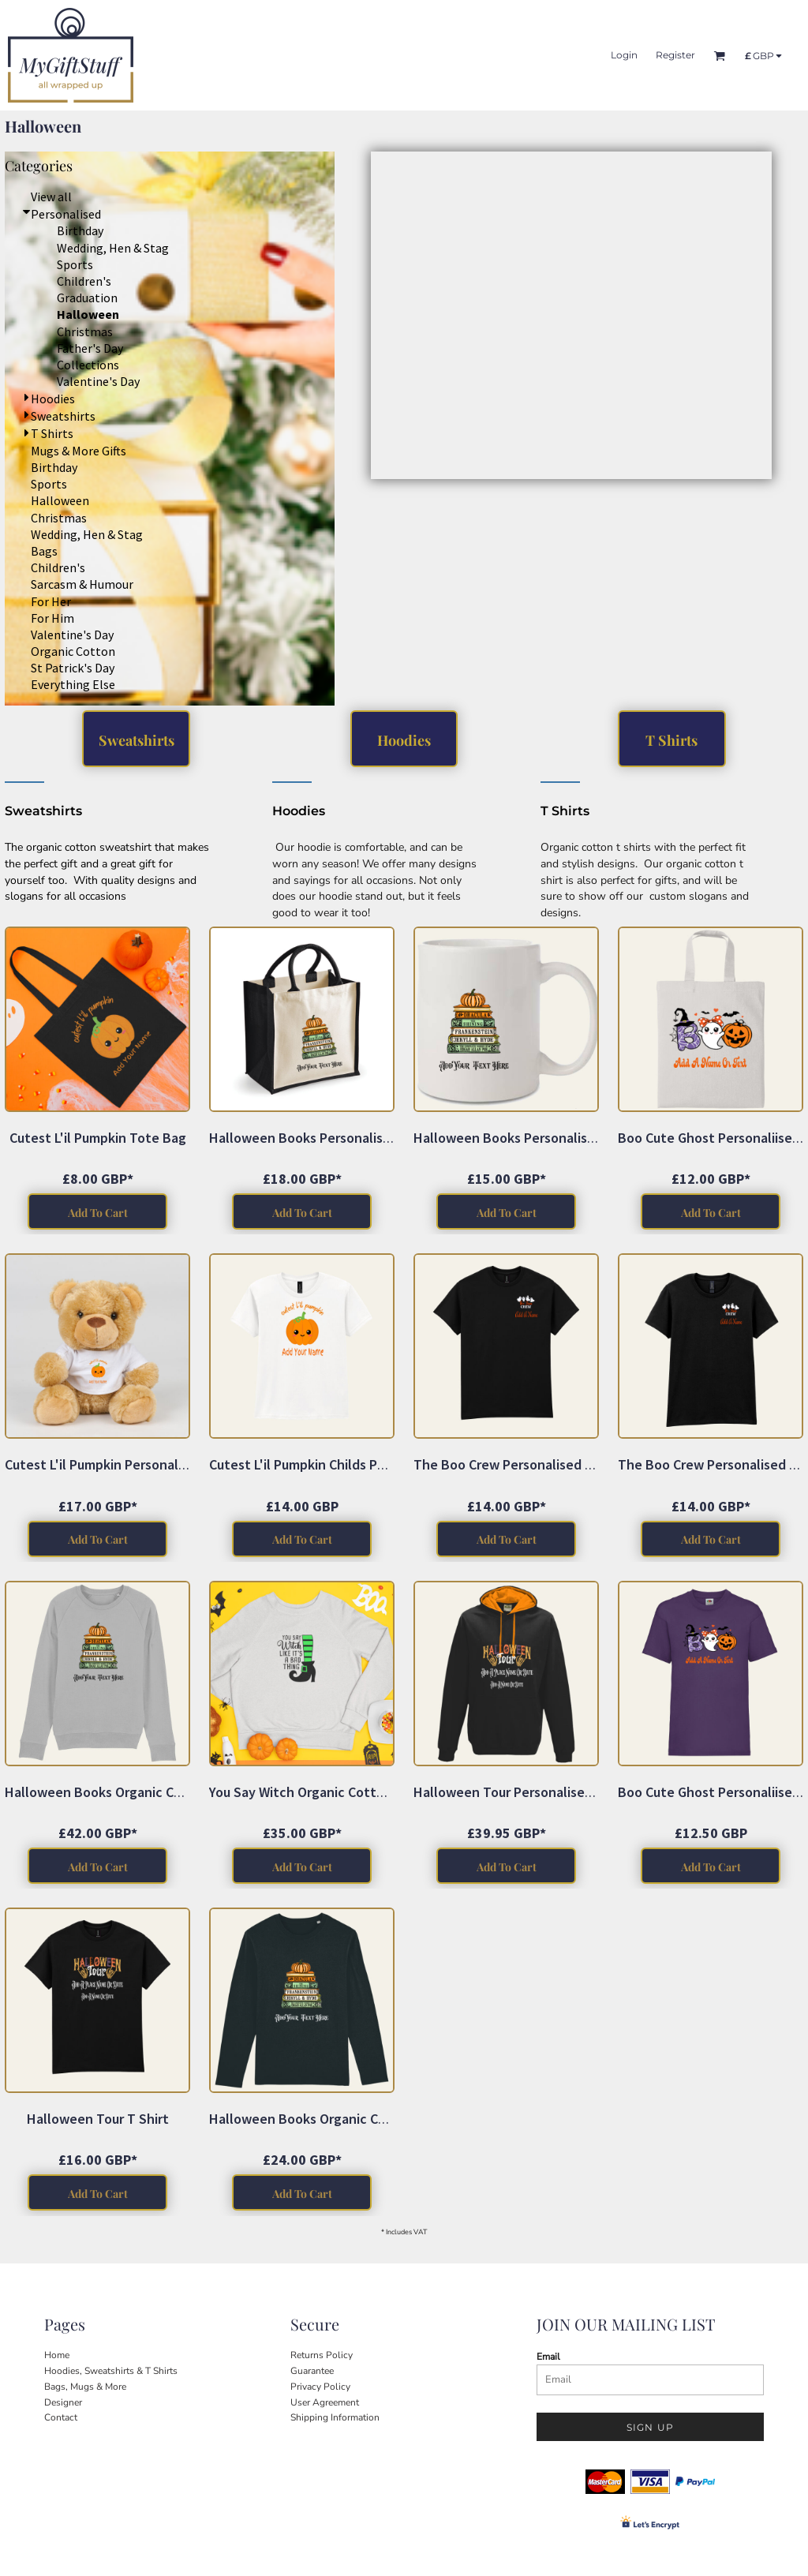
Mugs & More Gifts (78, 451)
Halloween (60, 500)
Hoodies (53, 398)
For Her (51, 601)
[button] (551, 315)
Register (675, 55)
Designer (63, 2402)
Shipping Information (335, 2417)
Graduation (87, 297)
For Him (52, 618)
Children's (84, 281)
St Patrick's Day (72, 668)
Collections (88, 365)
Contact (60, 2417)
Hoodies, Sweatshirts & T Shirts (111, 2370)
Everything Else (73, 684)
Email (548, 2356)
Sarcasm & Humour (82, 584)
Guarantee (312, 2370)
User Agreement (324, 2402)
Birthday (80, 230)
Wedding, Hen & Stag (113, 248)
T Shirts (52, 433)
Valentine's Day (98, 381)
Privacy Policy (320, 2386)
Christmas (85, 331)
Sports (75, 264)
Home (56, 2355)
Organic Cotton (73, 651)
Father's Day (90, 348)
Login (624, 55)
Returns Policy (321, 2355)
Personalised (66, 214)
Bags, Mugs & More (85, 2386)
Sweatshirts (63, 416)
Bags (44, 551)
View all (51, 196)
